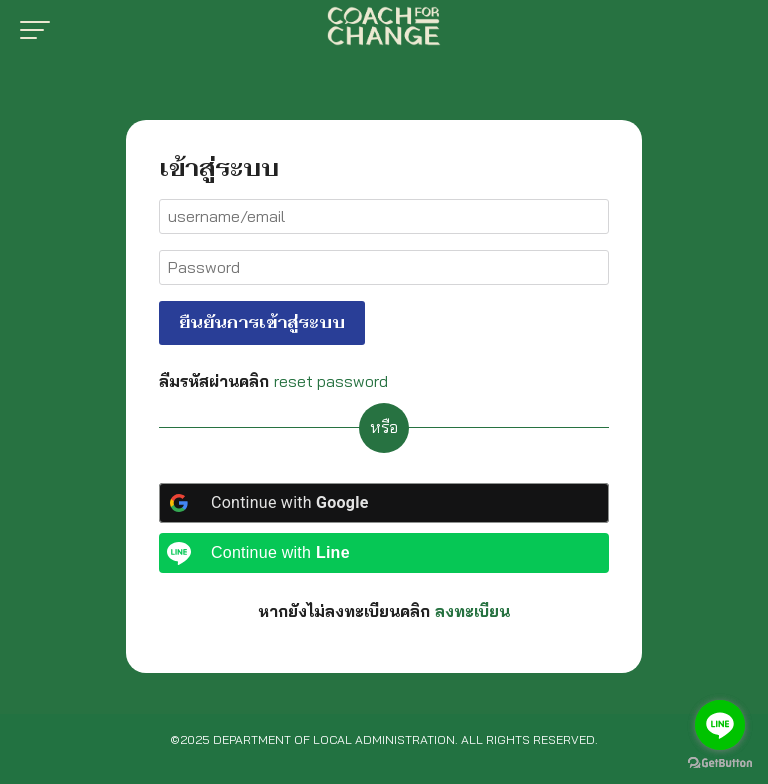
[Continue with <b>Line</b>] (384, 553)
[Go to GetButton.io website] (720, 763)
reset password (331, 381)
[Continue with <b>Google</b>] (384, 503)
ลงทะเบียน (472, 611)
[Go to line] (720, 725)
